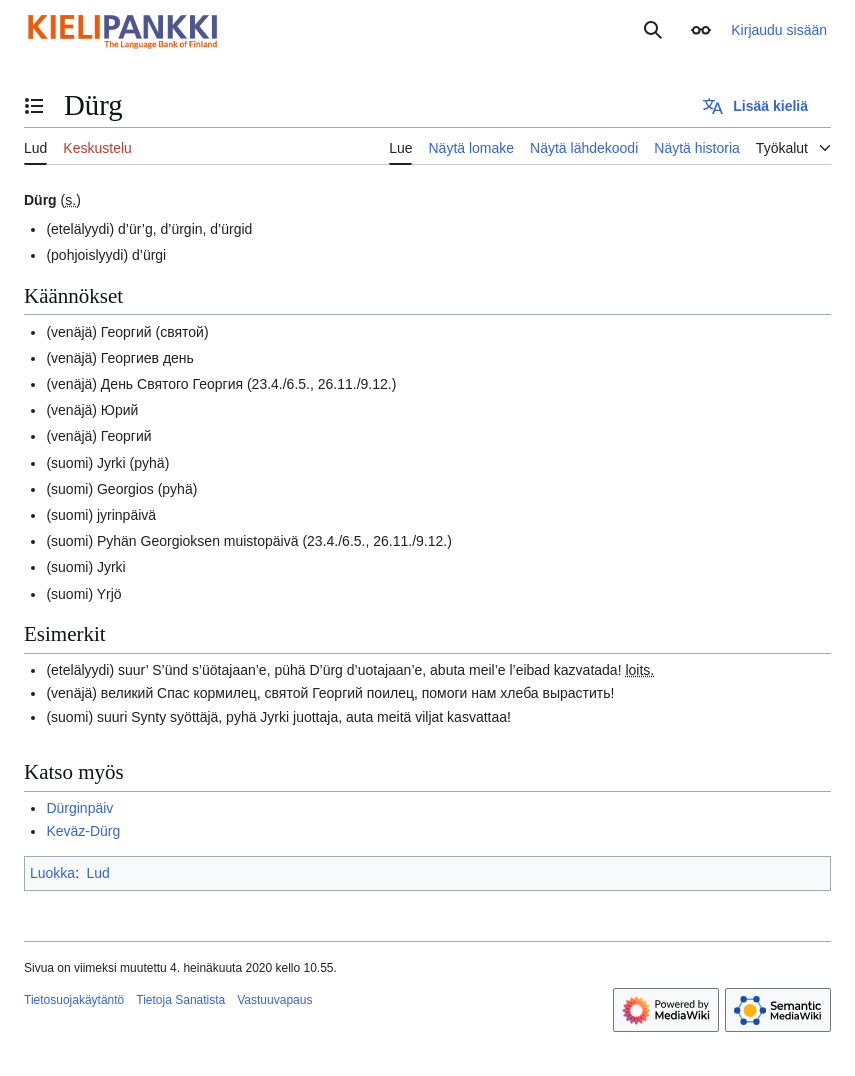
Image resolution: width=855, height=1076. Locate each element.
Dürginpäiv (79, 808)
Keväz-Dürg (83, 831)
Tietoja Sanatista (180, 1000)
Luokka (52, 873)
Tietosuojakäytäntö (74, 1000)
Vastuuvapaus (274, 1000)
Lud (97, 873)
